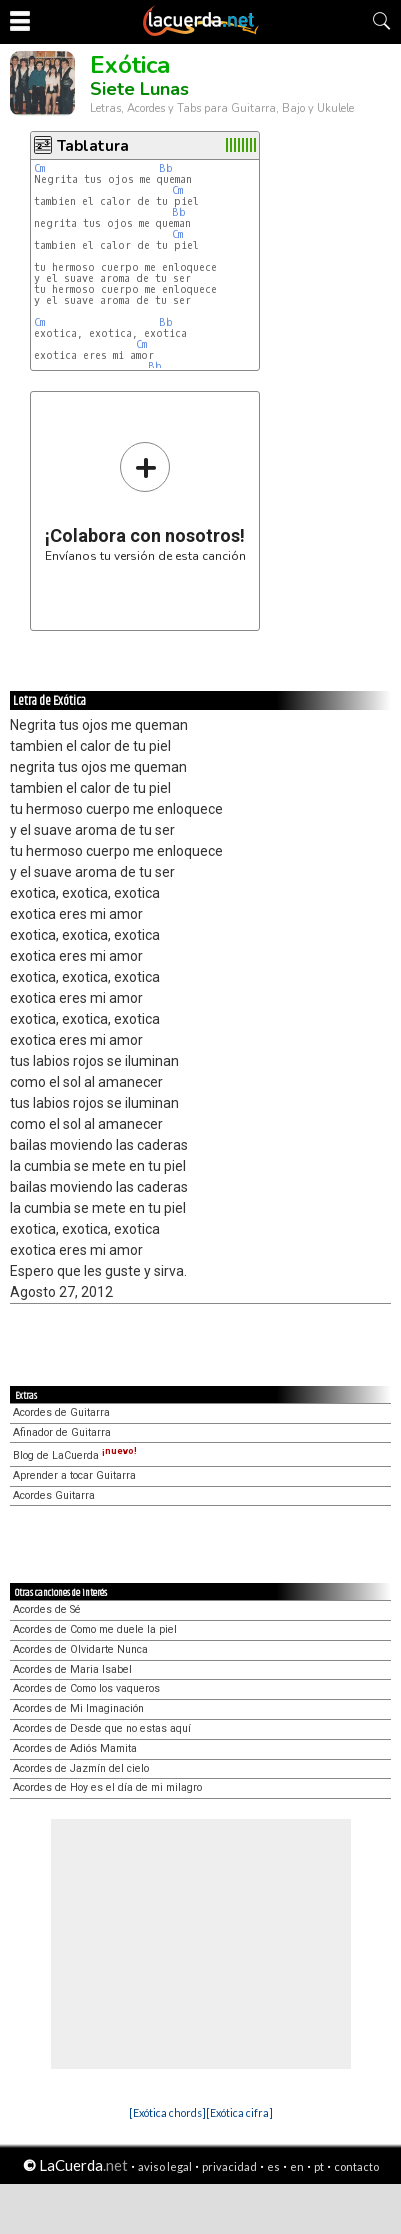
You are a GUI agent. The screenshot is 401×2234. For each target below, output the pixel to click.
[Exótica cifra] (239, 2112)
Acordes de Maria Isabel (72, 1669)
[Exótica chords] (167, 2112)
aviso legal (165, 2166)
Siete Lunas (139, 89)
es (273, 2166)
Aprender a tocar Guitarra (74, 1475)
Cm (39, 168)
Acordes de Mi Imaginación (78, 1708)
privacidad (229, 2166)
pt (319, 2166)
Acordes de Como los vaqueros (86, 1688)
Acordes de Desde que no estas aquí (102, 1728)
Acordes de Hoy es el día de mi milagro (107, 1787)
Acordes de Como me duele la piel (95, 1629)
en (297, 2166)
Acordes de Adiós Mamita (75, 1748)
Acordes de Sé (47, 1609)
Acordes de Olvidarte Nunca (80, 1649)
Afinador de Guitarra (62, 1432)
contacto (356, 2166)
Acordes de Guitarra (61, 1412)
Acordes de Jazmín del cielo (81, 1768)
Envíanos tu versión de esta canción (145, 501)
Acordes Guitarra (54, 1495)
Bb (166, 168)
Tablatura (93, 146)
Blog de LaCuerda (75, 1455)
